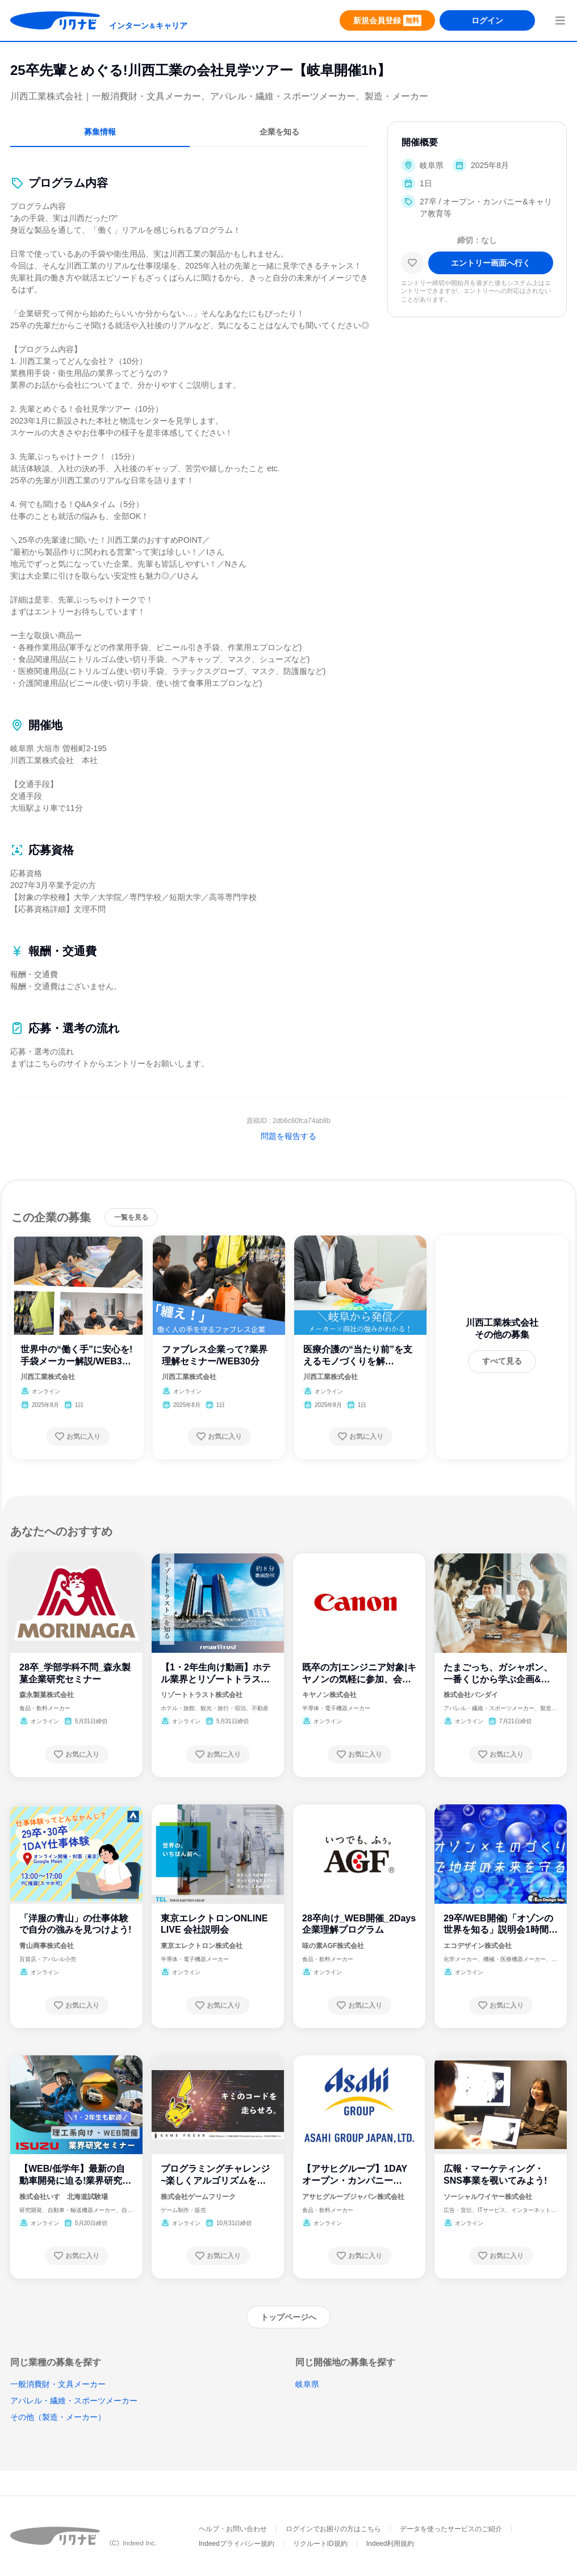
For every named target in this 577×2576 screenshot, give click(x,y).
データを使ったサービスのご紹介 (451, 2529)
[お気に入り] (412, 263)
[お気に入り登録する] (78, 1436)
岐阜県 (307, 2384)
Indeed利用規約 (390, 2544)
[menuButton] (560, 20)
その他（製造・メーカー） (58, 2417)
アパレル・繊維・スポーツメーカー (73, 2400)
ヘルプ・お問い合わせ (233, 2529)
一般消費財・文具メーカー (58, 2384)
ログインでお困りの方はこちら (333, 2529)
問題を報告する (288, 1136)
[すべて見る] (502, 1361)
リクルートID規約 (320, 2544)
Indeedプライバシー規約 (236, 2544)
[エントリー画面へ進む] (490, 263)
